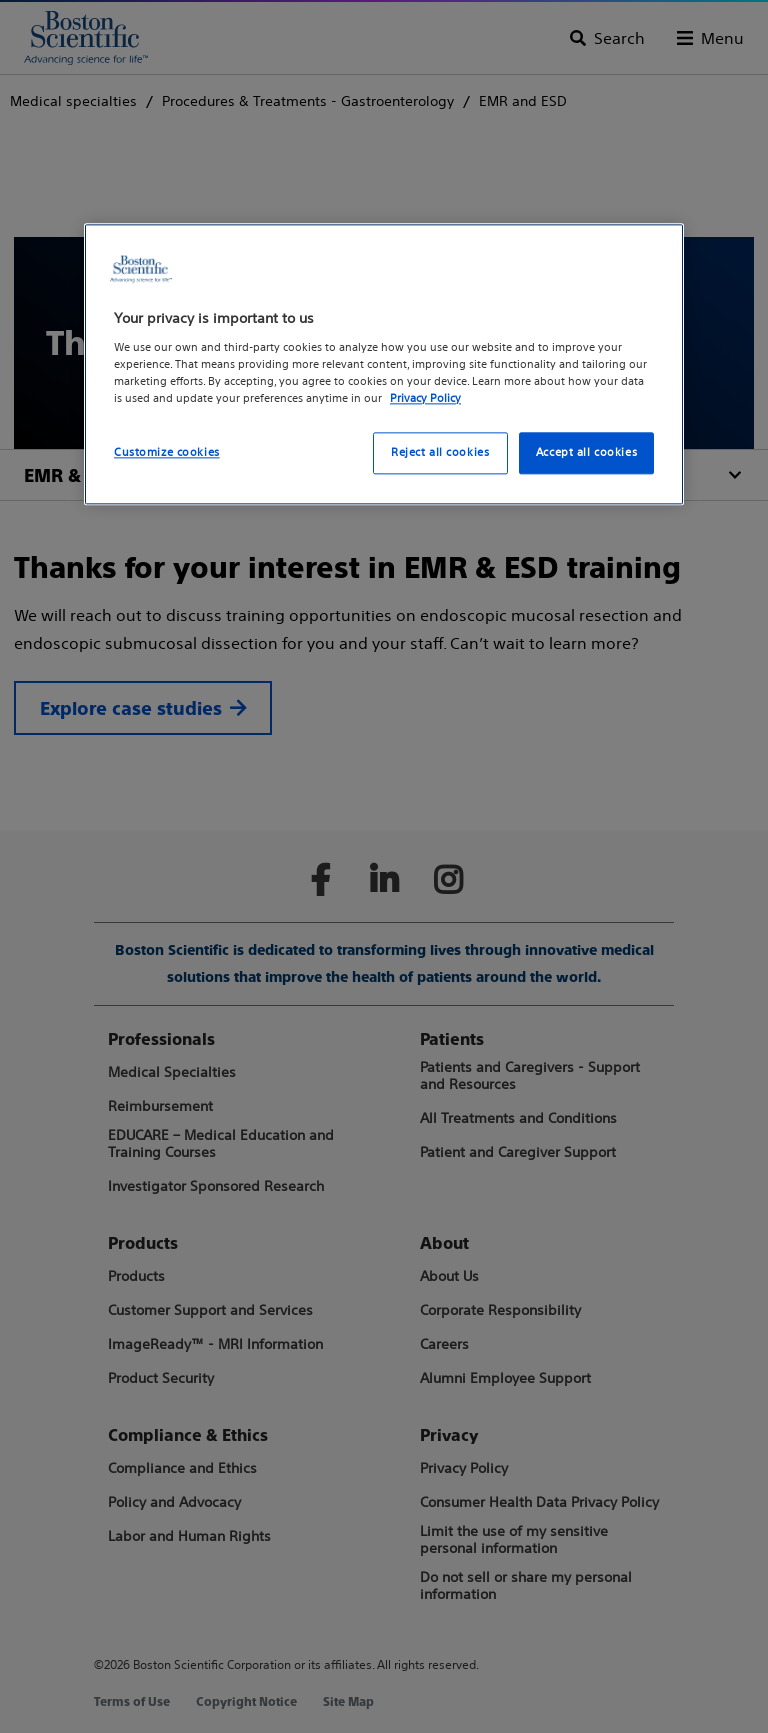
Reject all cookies (440, 452)
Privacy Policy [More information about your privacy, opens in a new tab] (425, 398)
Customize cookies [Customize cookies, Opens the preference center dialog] (167, 452)
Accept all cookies (586, 452)
